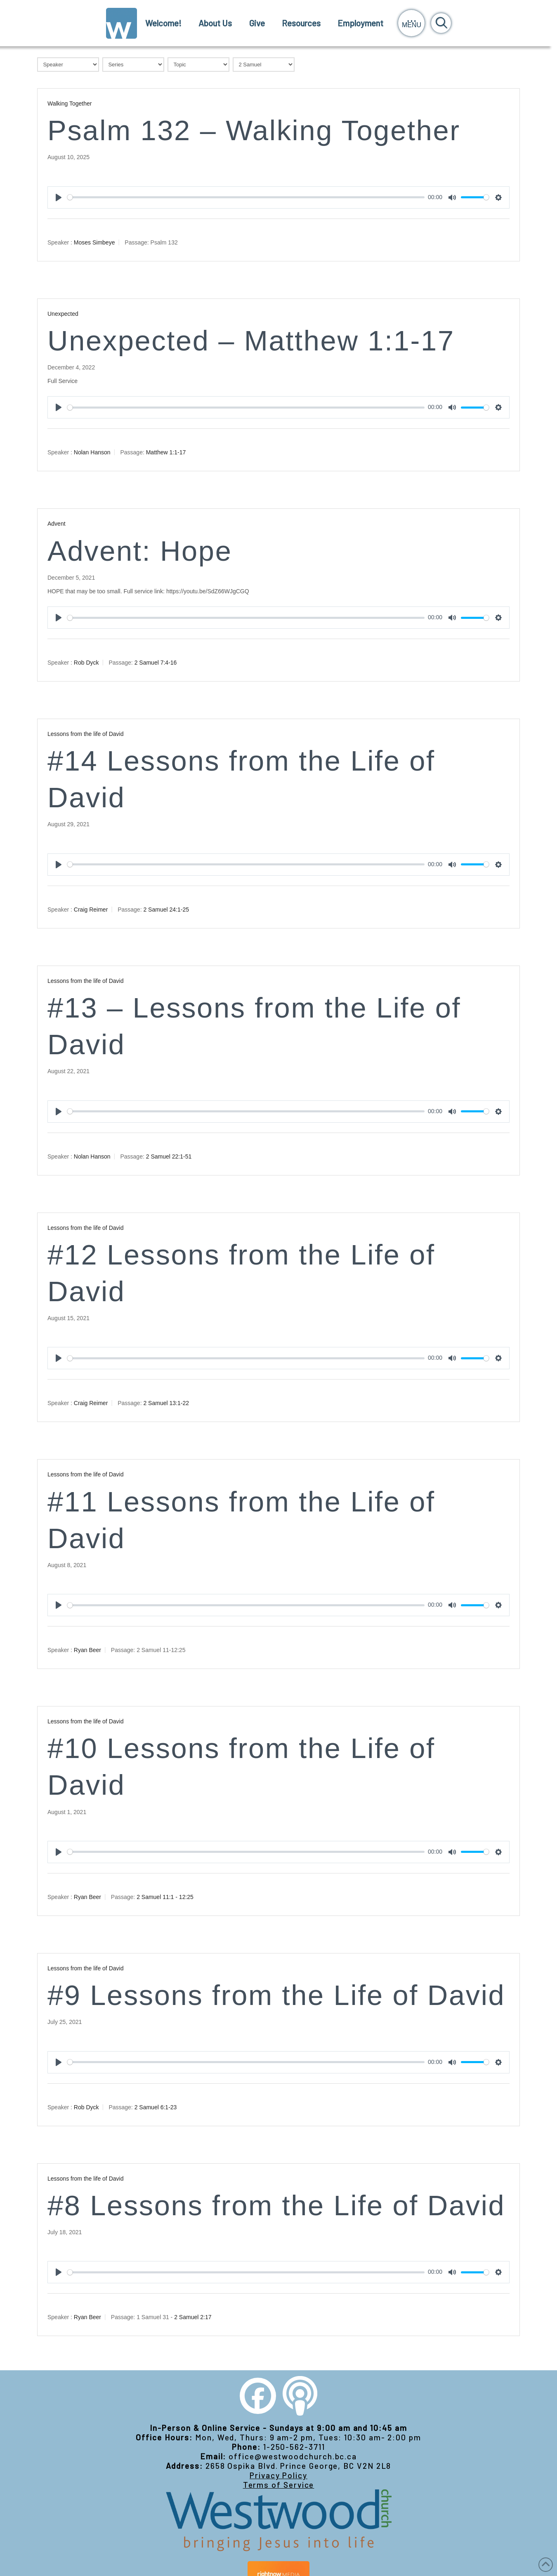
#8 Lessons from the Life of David (276, 2205)
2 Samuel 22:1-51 (169, 1156)
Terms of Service (278, 2484)
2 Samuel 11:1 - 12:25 (165, 1897)
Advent (56, 523)
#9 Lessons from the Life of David (276, 1995)
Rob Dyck (86, 662)
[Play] (58, 197)
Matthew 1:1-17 (166, 452)
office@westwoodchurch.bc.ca (293, 2456)
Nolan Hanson (92, 452)
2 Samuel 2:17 (192, 2317)
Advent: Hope (139, 551)
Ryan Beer (87, 1650)
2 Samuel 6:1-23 (156, 2107)
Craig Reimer (91, 909)
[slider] (246, 197)
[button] (411, 23)
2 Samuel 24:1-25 (166, 909)
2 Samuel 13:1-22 (166, 1403)
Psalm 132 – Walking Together (253, 130)
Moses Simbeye (94, 242)
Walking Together (69, 103)
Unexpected (62, 313)
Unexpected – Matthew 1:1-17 (251, 341)
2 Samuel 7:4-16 (156, 662)
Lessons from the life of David (85, 734)
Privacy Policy (278, 2475)
